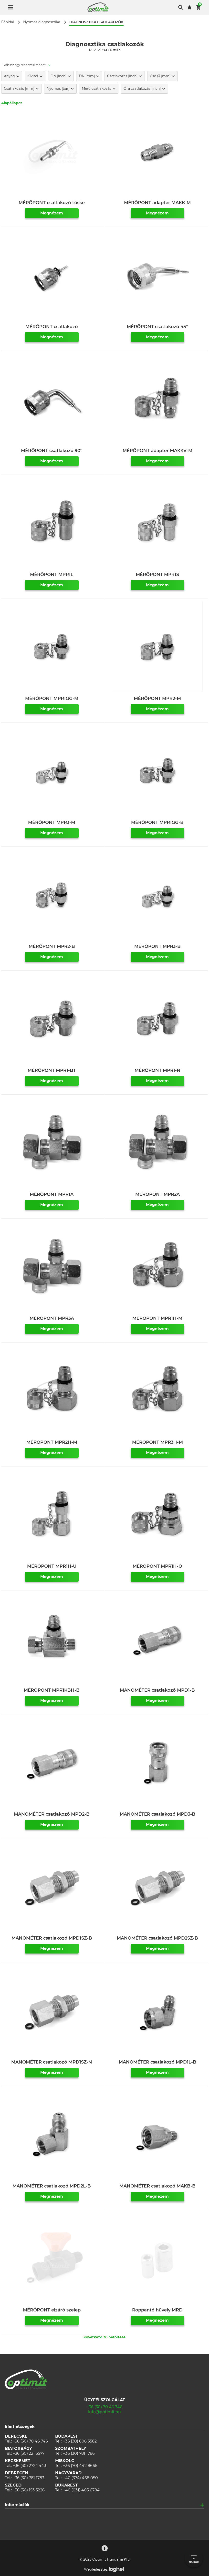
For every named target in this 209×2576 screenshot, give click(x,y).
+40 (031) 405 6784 (81, 2490)
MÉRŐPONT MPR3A (52, 1318)
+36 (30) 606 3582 (80, 2441)
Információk (17, 2504)
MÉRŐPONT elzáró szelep (52, 2310)
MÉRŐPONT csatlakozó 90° (51, 450)
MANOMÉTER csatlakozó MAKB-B (157, 2186)
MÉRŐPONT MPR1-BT (52, 1070)
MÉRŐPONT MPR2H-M (51, 1442)
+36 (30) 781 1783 (28, 2478)
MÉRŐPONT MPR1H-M (157, 1318)
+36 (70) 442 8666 (80, 2465)
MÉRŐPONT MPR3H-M (157, 1442)
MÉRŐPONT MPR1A (51, 1194)
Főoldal (7, 22)
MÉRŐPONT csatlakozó (51, 326)
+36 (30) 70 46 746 (104, 2407)
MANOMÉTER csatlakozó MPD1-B (157, 1690)
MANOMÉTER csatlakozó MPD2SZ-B (157, 1938)
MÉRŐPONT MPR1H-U (51, 1566)
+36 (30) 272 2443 (29, 2465)
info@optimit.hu (104, 2411)
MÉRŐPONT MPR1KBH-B (52, 1690)
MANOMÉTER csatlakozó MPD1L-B (157, 2062)
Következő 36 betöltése (104, 2337)
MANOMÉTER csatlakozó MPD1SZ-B (51, 1938)
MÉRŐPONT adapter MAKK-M (157, 202)
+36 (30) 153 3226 (29, 2490)
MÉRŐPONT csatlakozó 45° (157, 326)
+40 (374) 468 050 (80, 2478)
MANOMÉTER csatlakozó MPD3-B (157, 1814)
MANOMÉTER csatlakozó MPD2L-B (51, 2186)
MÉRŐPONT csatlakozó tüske (52, 202)
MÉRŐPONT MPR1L (51, 574)
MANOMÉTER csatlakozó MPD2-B (52, 1814)
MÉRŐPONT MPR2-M (157, 698)
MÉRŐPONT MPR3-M (51, 822)
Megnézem (51, 213)
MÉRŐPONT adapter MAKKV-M (157, 450)
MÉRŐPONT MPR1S (157, 574)
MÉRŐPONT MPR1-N (157, 1070)
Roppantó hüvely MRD (157, 2310)
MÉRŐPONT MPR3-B (157, 946)
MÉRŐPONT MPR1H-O (157, 1566)
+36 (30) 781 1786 (79, 2453)
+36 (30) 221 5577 (28, 2453)
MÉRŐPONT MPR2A (157, 1194)
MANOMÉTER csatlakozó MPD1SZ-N (51, 2062)
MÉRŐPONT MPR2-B (52, 946)
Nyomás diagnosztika (41, 22)
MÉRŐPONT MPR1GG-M (51, 698)
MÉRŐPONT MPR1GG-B (157, 822)
